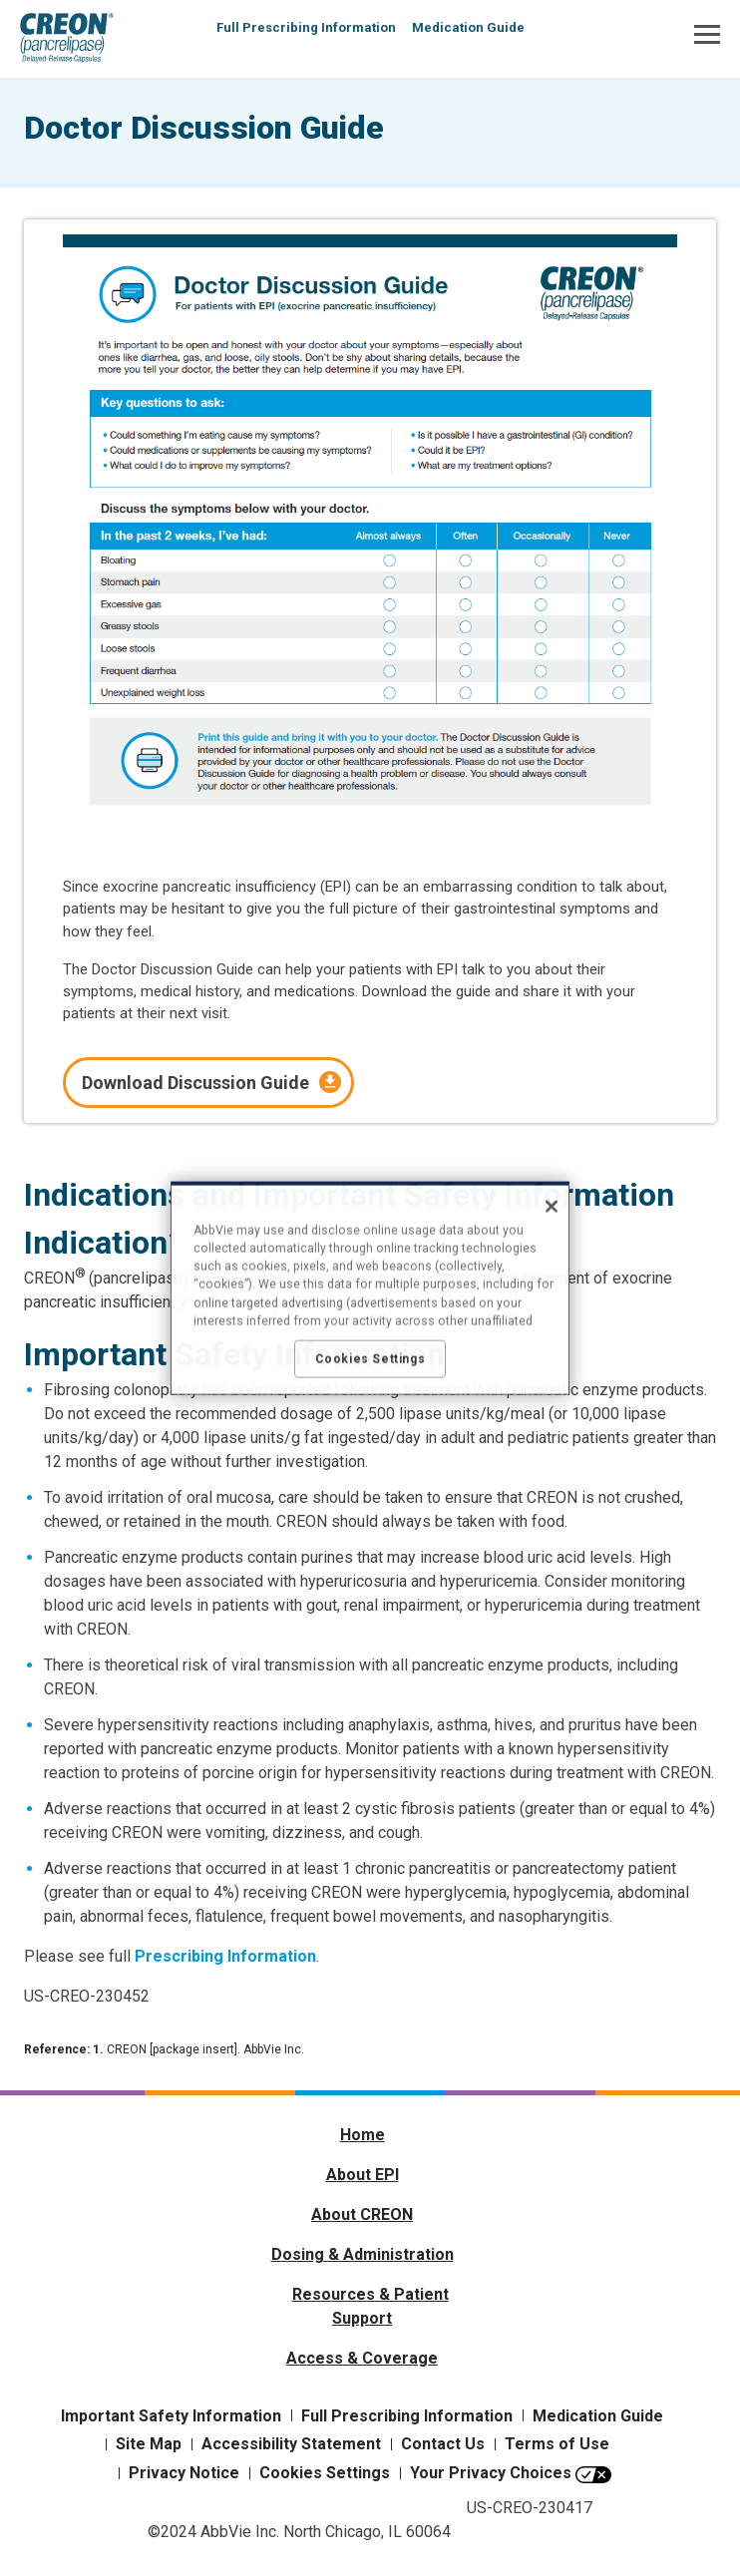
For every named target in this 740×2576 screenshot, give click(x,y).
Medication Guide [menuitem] (468, 27)
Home (362, 2134)
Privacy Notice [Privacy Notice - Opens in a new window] (184, 2472)
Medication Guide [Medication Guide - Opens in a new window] (598, 2415)
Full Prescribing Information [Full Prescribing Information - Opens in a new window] (407, 2415)
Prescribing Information (225, 1956)
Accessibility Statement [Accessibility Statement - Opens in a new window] (291, 2443)
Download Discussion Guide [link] (195, 1082)
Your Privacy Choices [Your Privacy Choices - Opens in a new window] (490, 2472)
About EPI (362, 2174)
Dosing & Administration (362, 2254)
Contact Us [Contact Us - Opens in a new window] (443, 2443)
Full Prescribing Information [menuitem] (306, 27)
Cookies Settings (324, 2472)
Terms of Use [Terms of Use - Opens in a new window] (557, 2443)
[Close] (551, 1206)
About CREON (362, 2214)
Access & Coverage (362, 2358)
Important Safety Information (171, 2415)
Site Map (149, 2443)
